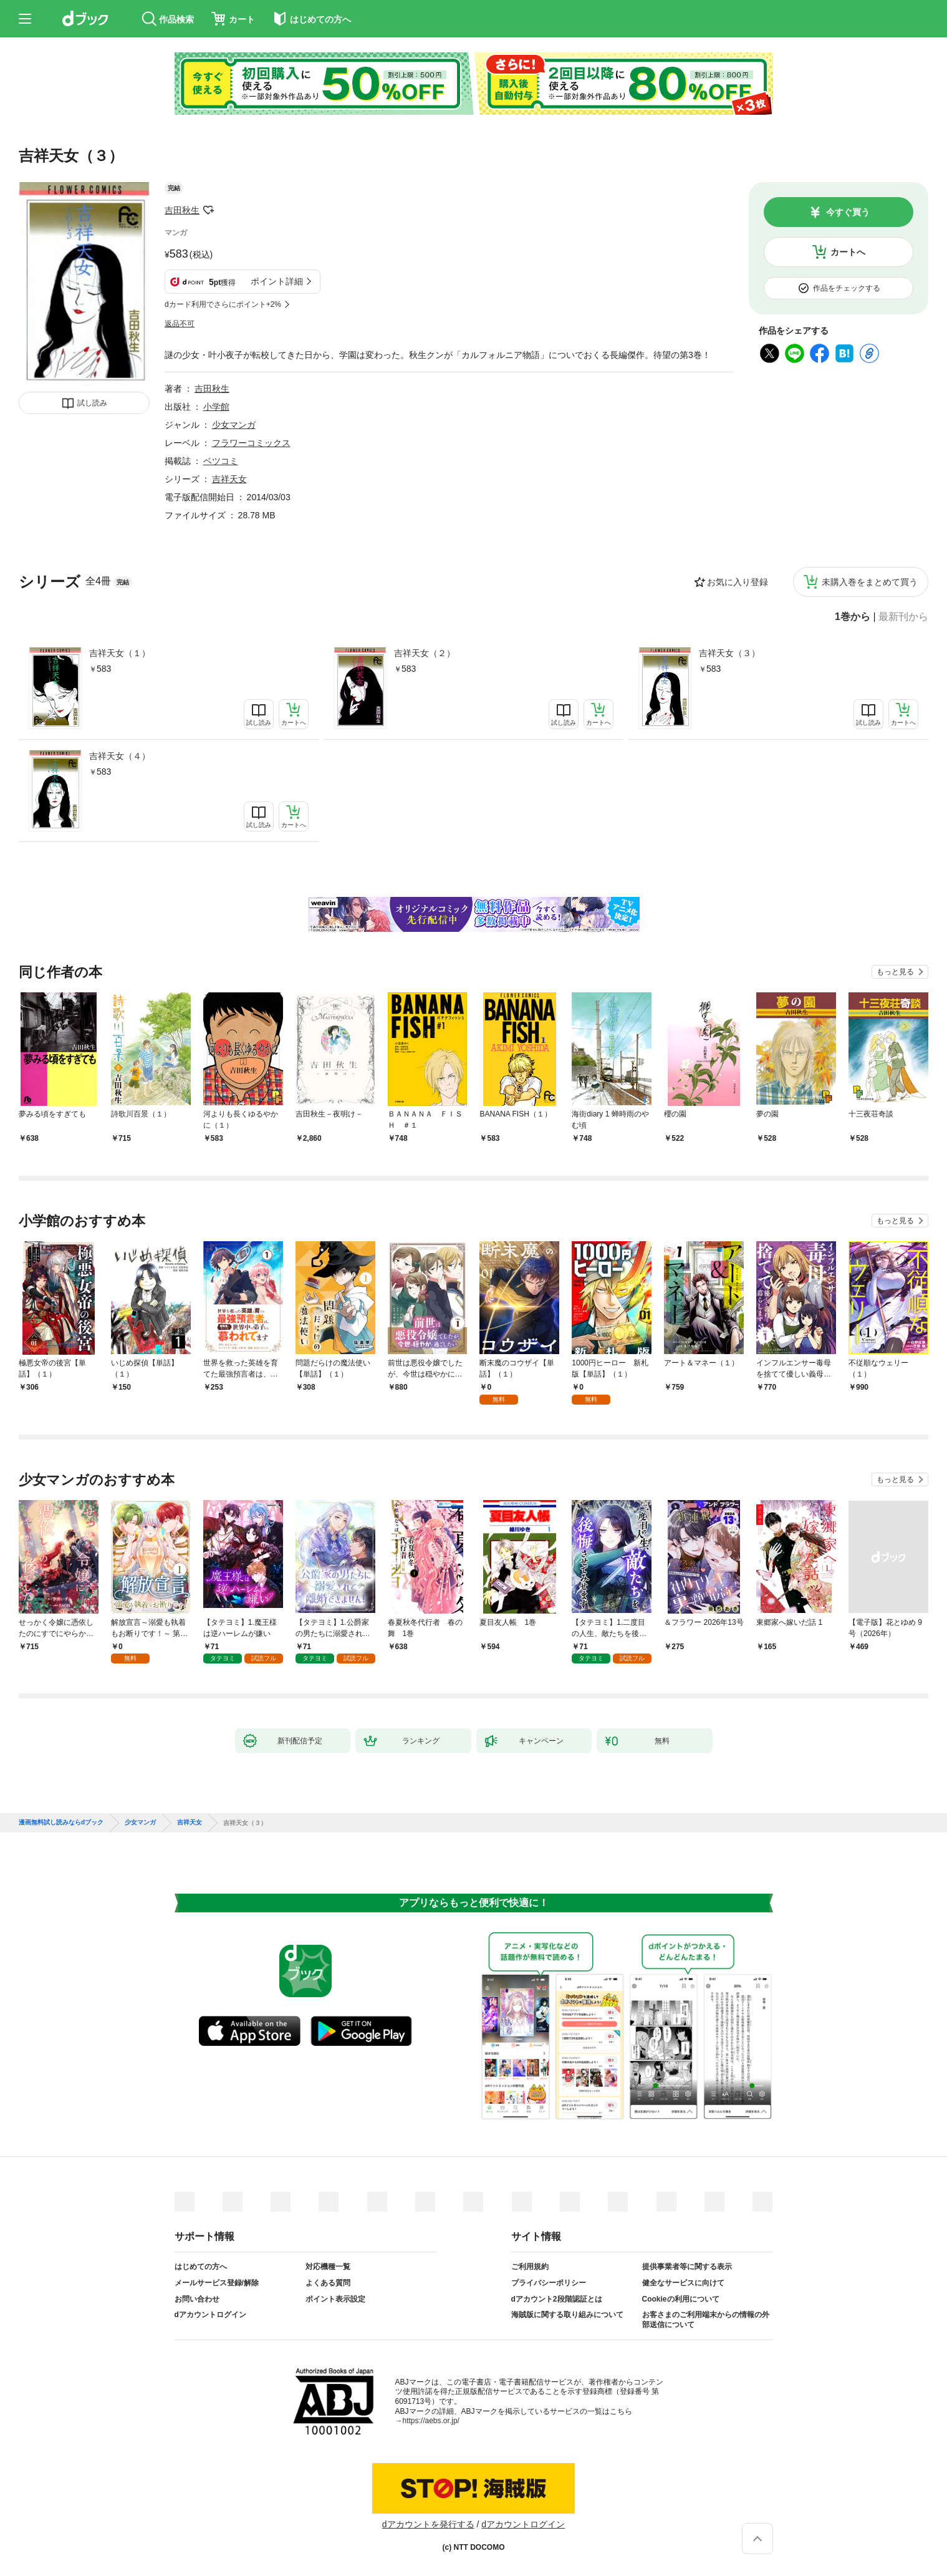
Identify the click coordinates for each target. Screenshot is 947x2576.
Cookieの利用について (680, 2299)
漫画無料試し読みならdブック (61, 1822)
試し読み (92, 403)
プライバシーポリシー (548, 2282)
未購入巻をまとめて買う (870, 582)
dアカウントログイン (210, 2314)
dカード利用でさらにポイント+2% (223, 304)
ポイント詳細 (277, 281)
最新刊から (903, 617)
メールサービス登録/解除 (217, 2282)
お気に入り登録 (737, 582)
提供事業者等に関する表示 (687, 2266)
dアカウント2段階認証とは (556, 2299)
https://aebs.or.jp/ (431, 2420)
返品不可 (180, 323)
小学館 (216, 407)
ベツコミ (220, 461)
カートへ (847, 252)
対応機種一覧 (327, 2266)
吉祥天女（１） (119, 653)
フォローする (208, 210)
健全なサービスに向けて (683, 2282)
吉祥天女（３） (729, 653)
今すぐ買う (848, 212)
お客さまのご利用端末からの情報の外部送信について (705, 2319)
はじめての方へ (201, 2266)
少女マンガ (234, 425)
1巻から (852, 617)
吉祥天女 (229, 479)
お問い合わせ (197, 2299)
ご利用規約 (530, 2266)
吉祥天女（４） (119, 756)
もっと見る (895, 971)
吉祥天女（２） (424, 653)
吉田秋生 (182, 210)
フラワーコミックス (251, 443)
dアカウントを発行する (428, 2524)
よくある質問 (327, 2282)
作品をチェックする (846, 288)
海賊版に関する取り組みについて (567, 2314)
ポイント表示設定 (335, 2299)
